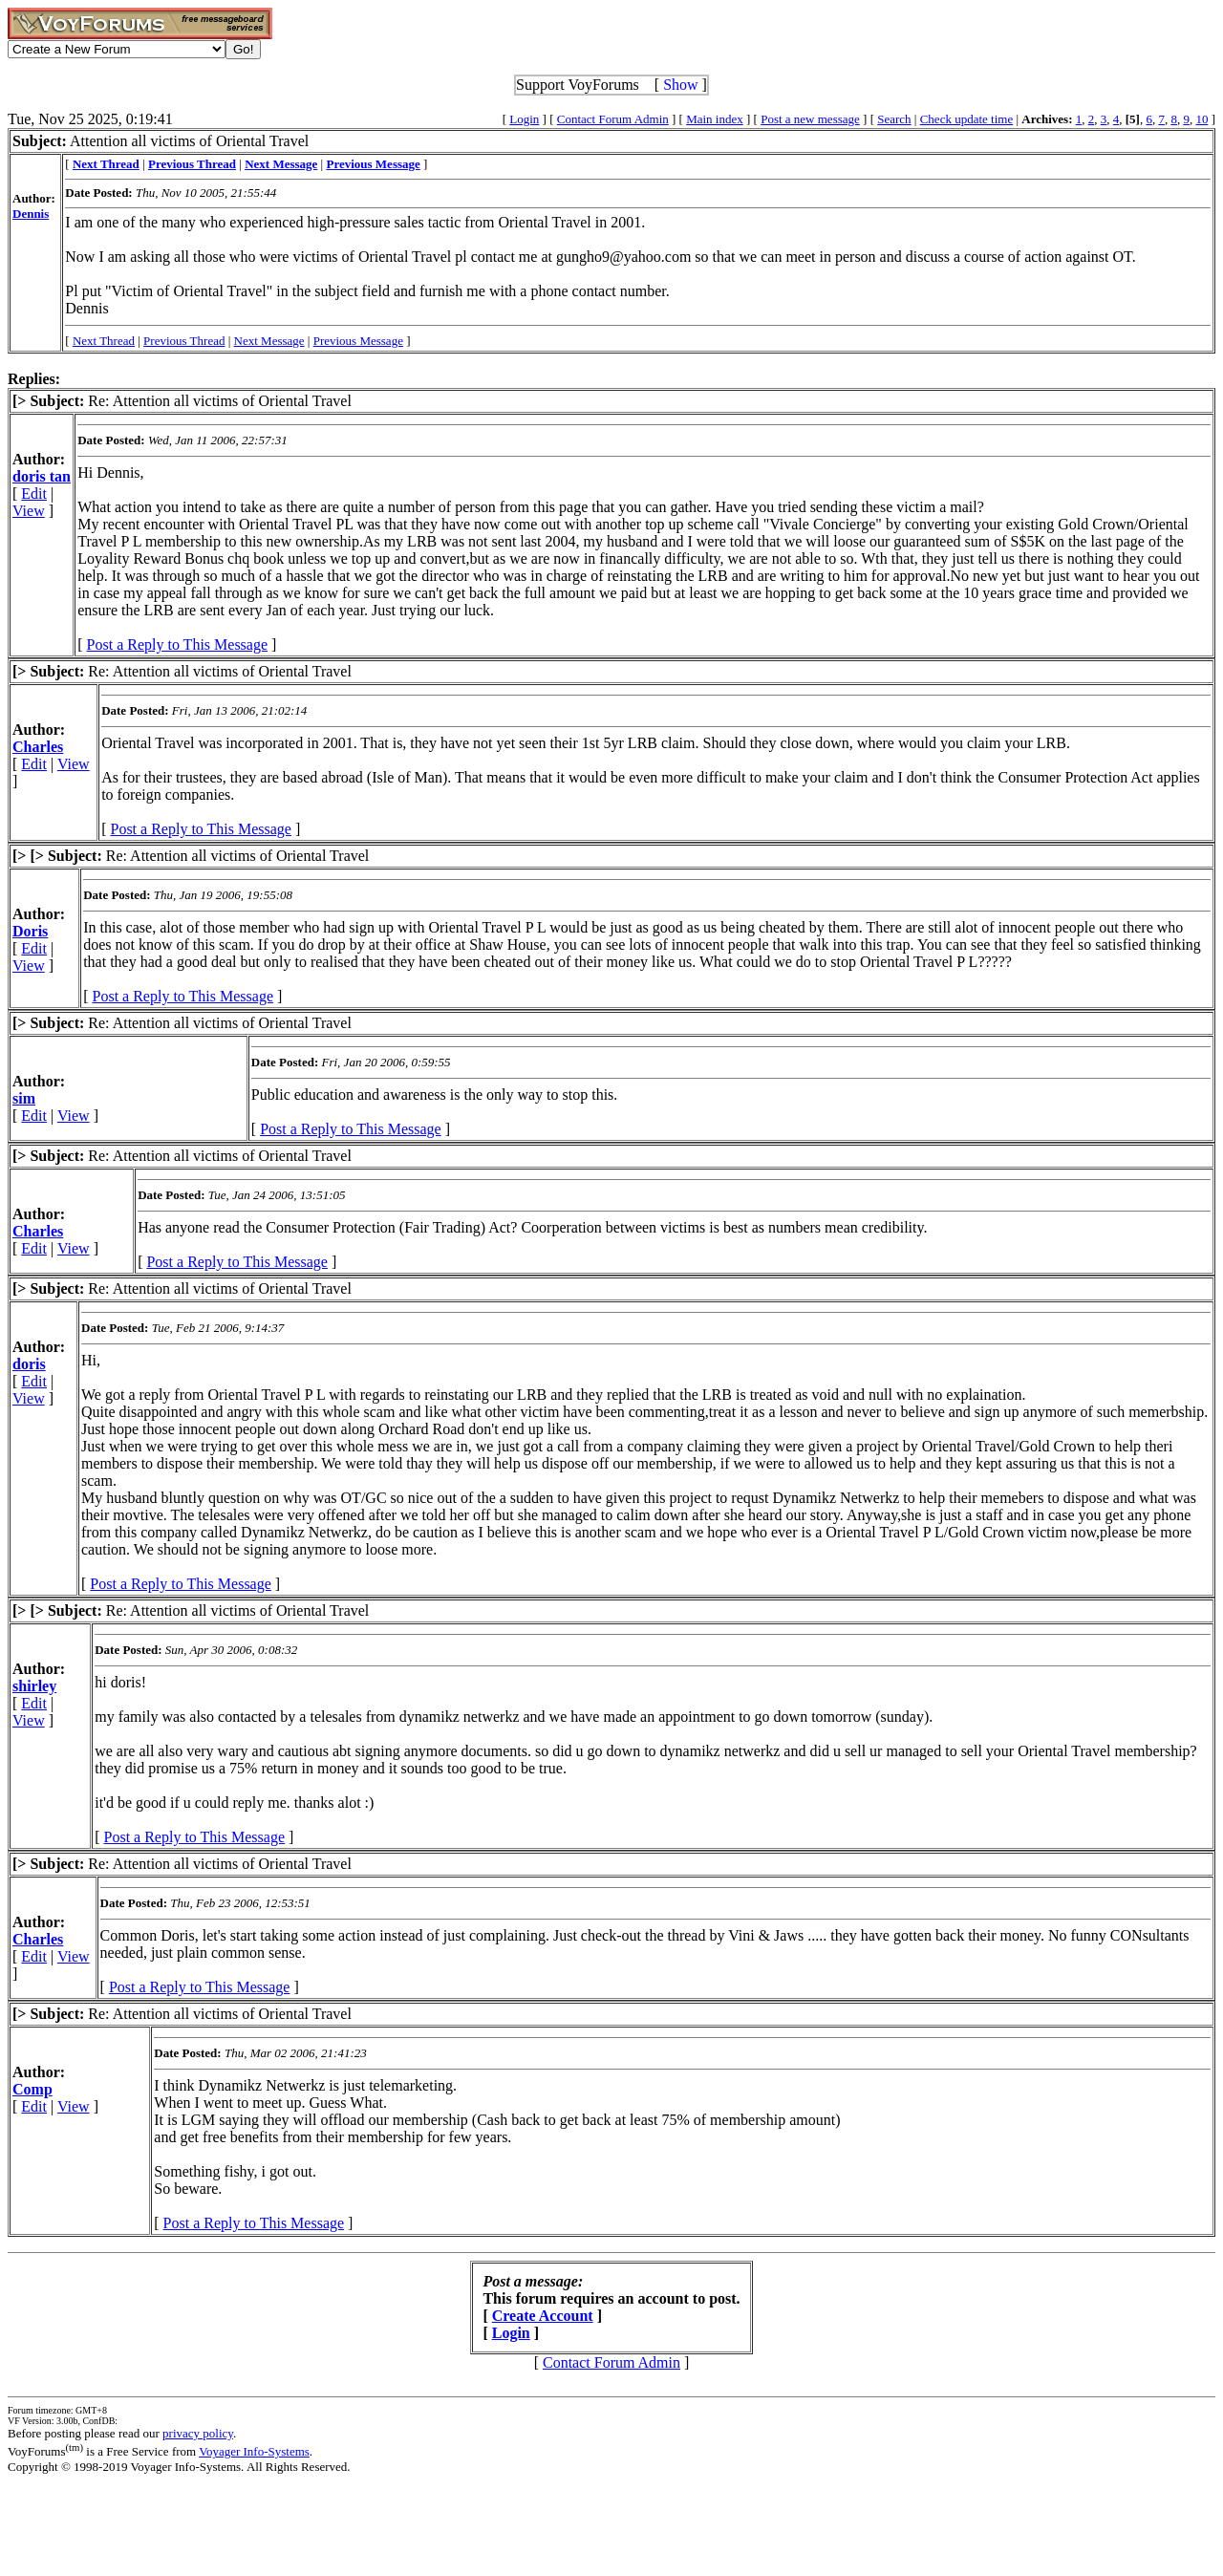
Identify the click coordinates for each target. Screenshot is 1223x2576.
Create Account (542, 2316)
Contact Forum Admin (613, 119)
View (28, 511)
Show (680, 84)
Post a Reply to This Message (177, 644)
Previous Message (358, 340)
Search (894, 119)
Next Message (269, 340)
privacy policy (197, 2433)
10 (1201, 119)
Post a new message (810, 119)
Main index (714, 119)
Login (524, 119)
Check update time (966, 119)
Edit (34, 493)
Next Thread (104, 340)
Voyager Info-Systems (254, 2451)
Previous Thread (184, 340)
